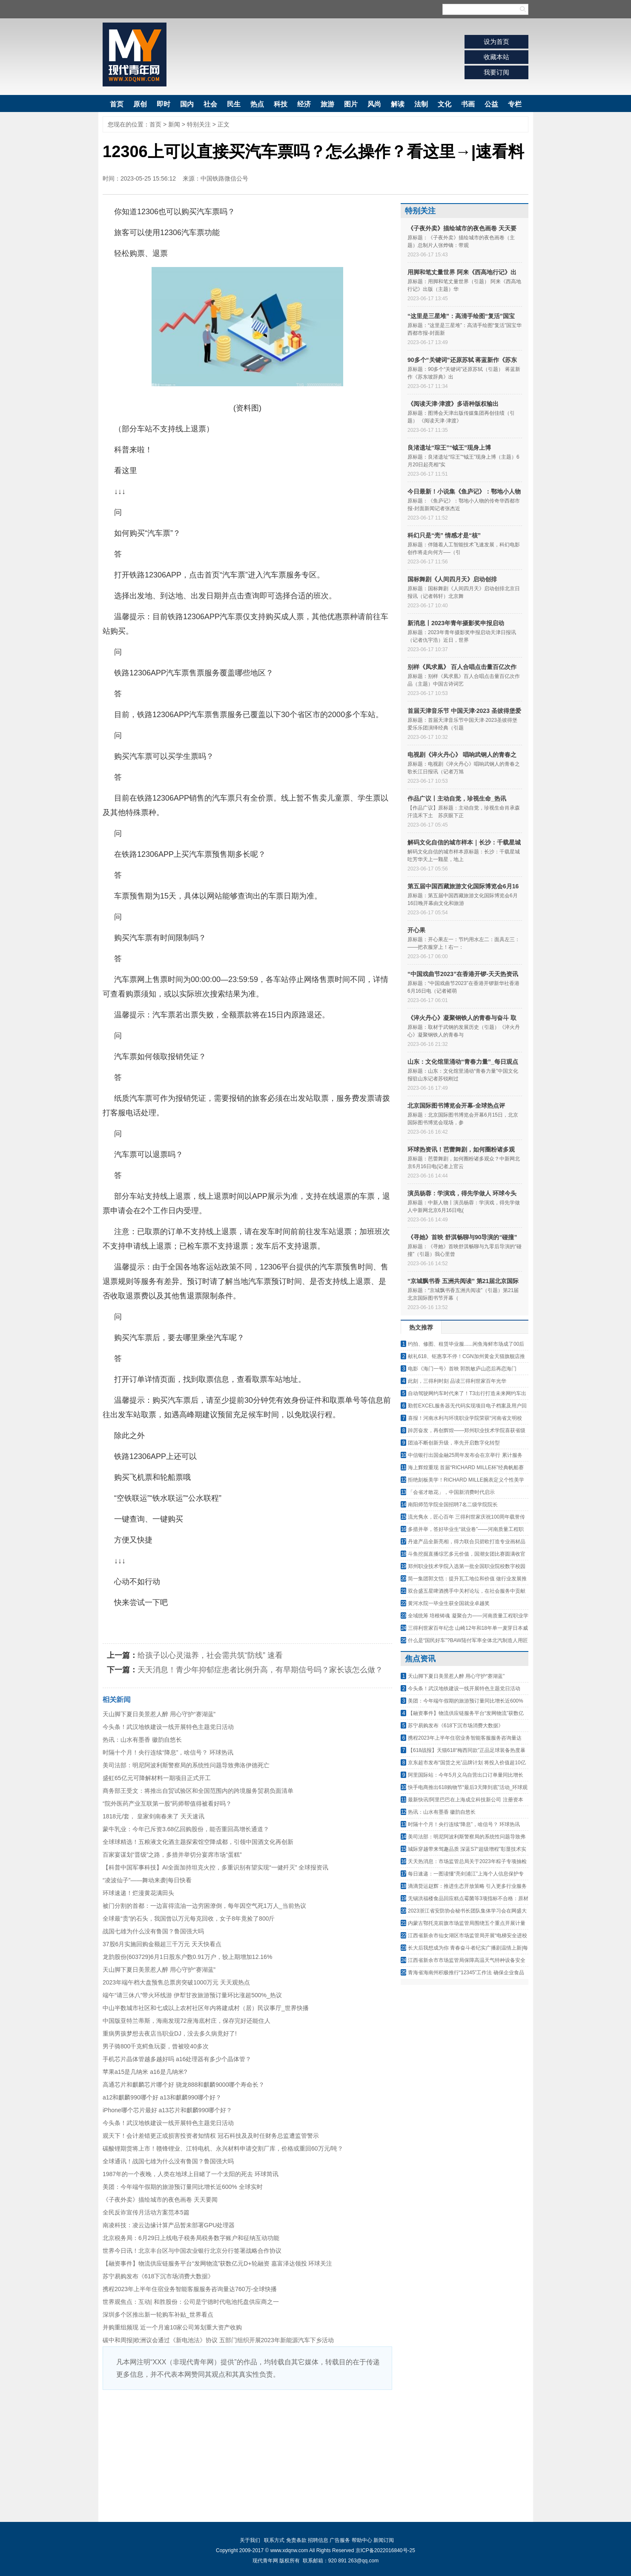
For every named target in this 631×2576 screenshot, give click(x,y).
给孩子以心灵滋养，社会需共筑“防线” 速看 (210, 1655)
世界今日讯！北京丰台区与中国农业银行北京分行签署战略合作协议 (192, 2250)
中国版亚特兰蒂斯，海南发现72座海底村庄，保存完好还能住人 (186, 2020)
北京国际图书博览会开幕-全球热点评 (456, 1105)
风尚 (374, 104)
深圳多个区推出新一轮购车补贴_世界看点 (158, 2314)
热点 (257, 104)
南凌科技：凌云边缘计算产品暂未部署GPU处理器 (169, 2225)
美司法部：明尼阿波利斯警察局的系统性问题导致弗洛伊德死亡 (186, 1765)
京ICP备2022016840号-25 (385, 2550)
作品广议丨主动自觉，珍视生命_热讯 (456, 798)
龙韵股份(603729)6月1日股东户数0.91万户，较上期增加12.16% (187, 1956)
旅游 (327, 104)
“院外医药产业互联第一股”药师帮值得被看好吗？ (167, 1803)
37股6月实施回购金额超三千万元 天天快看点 (162, 1944)
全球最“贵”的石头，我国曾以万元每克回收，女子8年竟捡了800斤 (189, 1918)
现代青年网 (134, 54)
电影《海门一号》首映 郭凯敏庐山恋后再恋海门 (462, 1369)
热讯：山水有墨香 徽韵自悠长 (142, 1739)
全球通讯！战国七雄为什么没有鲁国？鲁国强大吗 (168, 2161)
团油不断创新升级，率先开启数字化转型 (454, 1443)
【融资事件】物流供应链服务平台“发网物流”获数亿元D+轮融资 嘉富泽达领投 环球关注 (217, 2263)
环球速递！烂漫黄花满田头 (138, 1893)
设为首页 (496, 41)
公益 (491, 104)
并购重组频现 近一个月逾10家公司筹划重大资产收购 (172, 2327)
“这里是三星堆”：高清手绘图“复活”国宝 (461, 316)
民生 (234, 104)
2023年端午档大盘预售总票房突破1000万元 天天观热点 (176, 1982)
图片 (351, 104)
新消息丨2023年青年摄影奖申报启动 (455, 623)
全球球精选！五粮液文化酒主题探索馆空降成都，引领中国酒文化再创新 (198, 1841)
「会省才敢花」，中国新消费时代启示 (451, 1492)
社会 (210, 104)
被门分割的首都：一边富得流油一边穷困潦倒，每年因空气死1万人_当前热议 (204, 1905)
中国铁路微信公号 (224, 178)
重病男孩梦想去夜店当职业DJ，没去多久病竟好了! (170, 2033)
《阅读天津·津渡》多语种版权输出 (453, 403)
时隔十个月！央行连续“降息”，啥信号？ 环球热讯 (168, 1752)
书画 (468, 104)
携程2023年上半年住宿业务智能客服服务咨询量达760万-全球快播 (190, 2289)
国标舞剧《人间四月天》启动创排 (452, 579)
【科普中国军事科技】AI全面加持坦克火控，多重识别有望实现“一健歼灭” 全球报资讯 (215, 1867)
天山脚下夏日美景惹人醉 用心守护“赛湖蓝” (159, 1714)
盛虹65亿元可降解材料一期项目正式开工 (157, 1778)
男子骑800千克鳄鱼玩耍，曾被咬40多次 (156, 2046)
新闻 (174, 124)
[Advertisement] (247, 2453)
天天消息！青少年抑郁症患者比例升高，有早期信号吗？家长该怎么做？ (260, 1670)
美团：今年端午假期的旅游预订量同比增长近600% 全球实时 (183, 2186)
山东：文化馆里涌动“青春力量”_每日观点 (462, 1061)
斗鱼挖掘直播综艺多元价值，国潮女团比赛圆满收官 (466, 1554)
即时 (163, 104)
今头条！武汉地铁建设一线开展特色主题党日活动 (168, 1726)
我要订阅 (496, 72)
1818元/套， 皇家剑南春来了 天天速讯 (153, 1816)
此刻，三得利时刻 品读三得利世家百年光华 (457, 1381)
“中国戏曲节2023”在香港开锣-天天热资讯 (462, 974)
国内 (187, 104)
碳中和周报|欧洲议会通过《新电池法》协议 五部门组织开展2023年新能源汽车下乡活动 (218, 2340)
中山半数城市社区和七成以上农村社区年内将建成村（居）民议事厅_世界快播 (206, 2008)
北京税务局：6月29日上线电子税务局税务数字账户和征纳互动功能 (191, 2237)
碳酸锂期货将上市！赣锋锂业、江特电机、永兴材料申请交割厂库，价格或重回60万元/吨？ (223, 2148)
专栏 (515, 104)
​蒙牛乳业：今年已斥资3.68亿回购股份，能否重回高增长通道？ (186, 1829)
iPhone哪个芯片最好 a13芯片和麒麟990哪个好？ (167, 2110)
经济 (304, 104)
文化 (444, 104)
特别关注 (199, 124)
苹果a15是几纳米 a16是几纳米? (145, 2071)
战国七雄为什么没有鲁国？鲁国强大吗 (153, 1931)
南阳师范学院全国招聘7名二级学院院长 (453, 1505)
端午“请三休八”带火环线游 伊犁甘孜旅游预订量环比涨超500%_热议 (192, 1995)
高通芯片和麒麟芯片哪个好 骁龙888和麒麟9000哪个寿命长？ (183, 2084)
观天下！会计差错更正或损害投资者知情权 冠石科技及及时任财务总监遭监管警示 (211, 2135)
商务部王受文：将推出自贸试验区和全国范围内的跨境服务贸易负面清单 (198, 1790)
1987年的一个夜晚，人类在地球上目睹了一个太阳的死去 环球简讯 (190, 2174)
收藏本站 (496, 56)
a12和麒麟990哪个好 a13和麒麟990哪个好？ (162, 2097)
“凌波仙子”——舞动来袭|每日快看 (147, 1880)
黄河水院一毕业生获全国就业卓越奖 (449, 1603)
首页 (116, 104)
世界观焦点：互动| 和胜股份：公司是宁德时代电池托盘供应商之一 (191, 2301)
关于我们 (250, 2540)
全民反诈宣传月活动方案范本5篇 (146, 2212)
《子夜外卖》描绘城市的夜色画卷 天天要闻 (160, 2199)
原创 (140, 104)
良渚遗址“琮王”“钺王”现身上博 (449, 447)
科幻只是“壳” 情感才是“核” (444, 535)
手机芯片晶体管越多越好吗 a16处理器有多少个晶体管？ (177, 2059)
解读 (397, 104)
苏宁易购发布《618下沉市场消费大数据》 (158, 2276)
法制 (421, 104)
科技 (280, 104)
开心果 (416, 930)
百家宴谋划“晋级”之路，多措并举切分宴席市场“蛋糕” (172, 1854)
